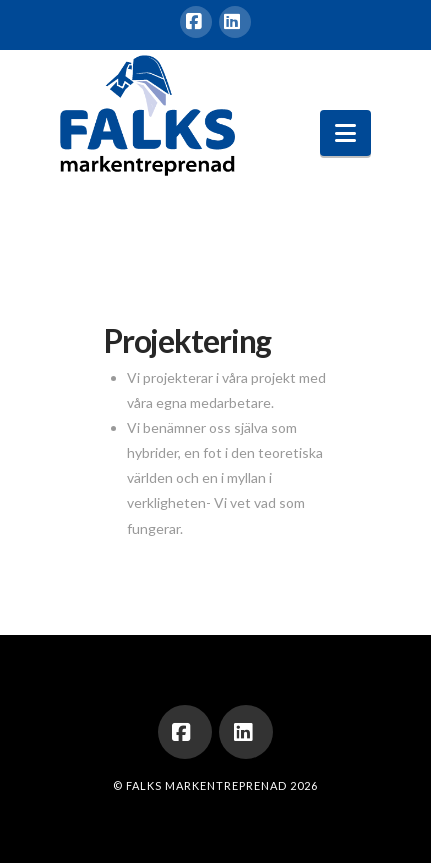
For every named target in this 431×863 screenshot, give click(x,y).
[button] (345, 133)
